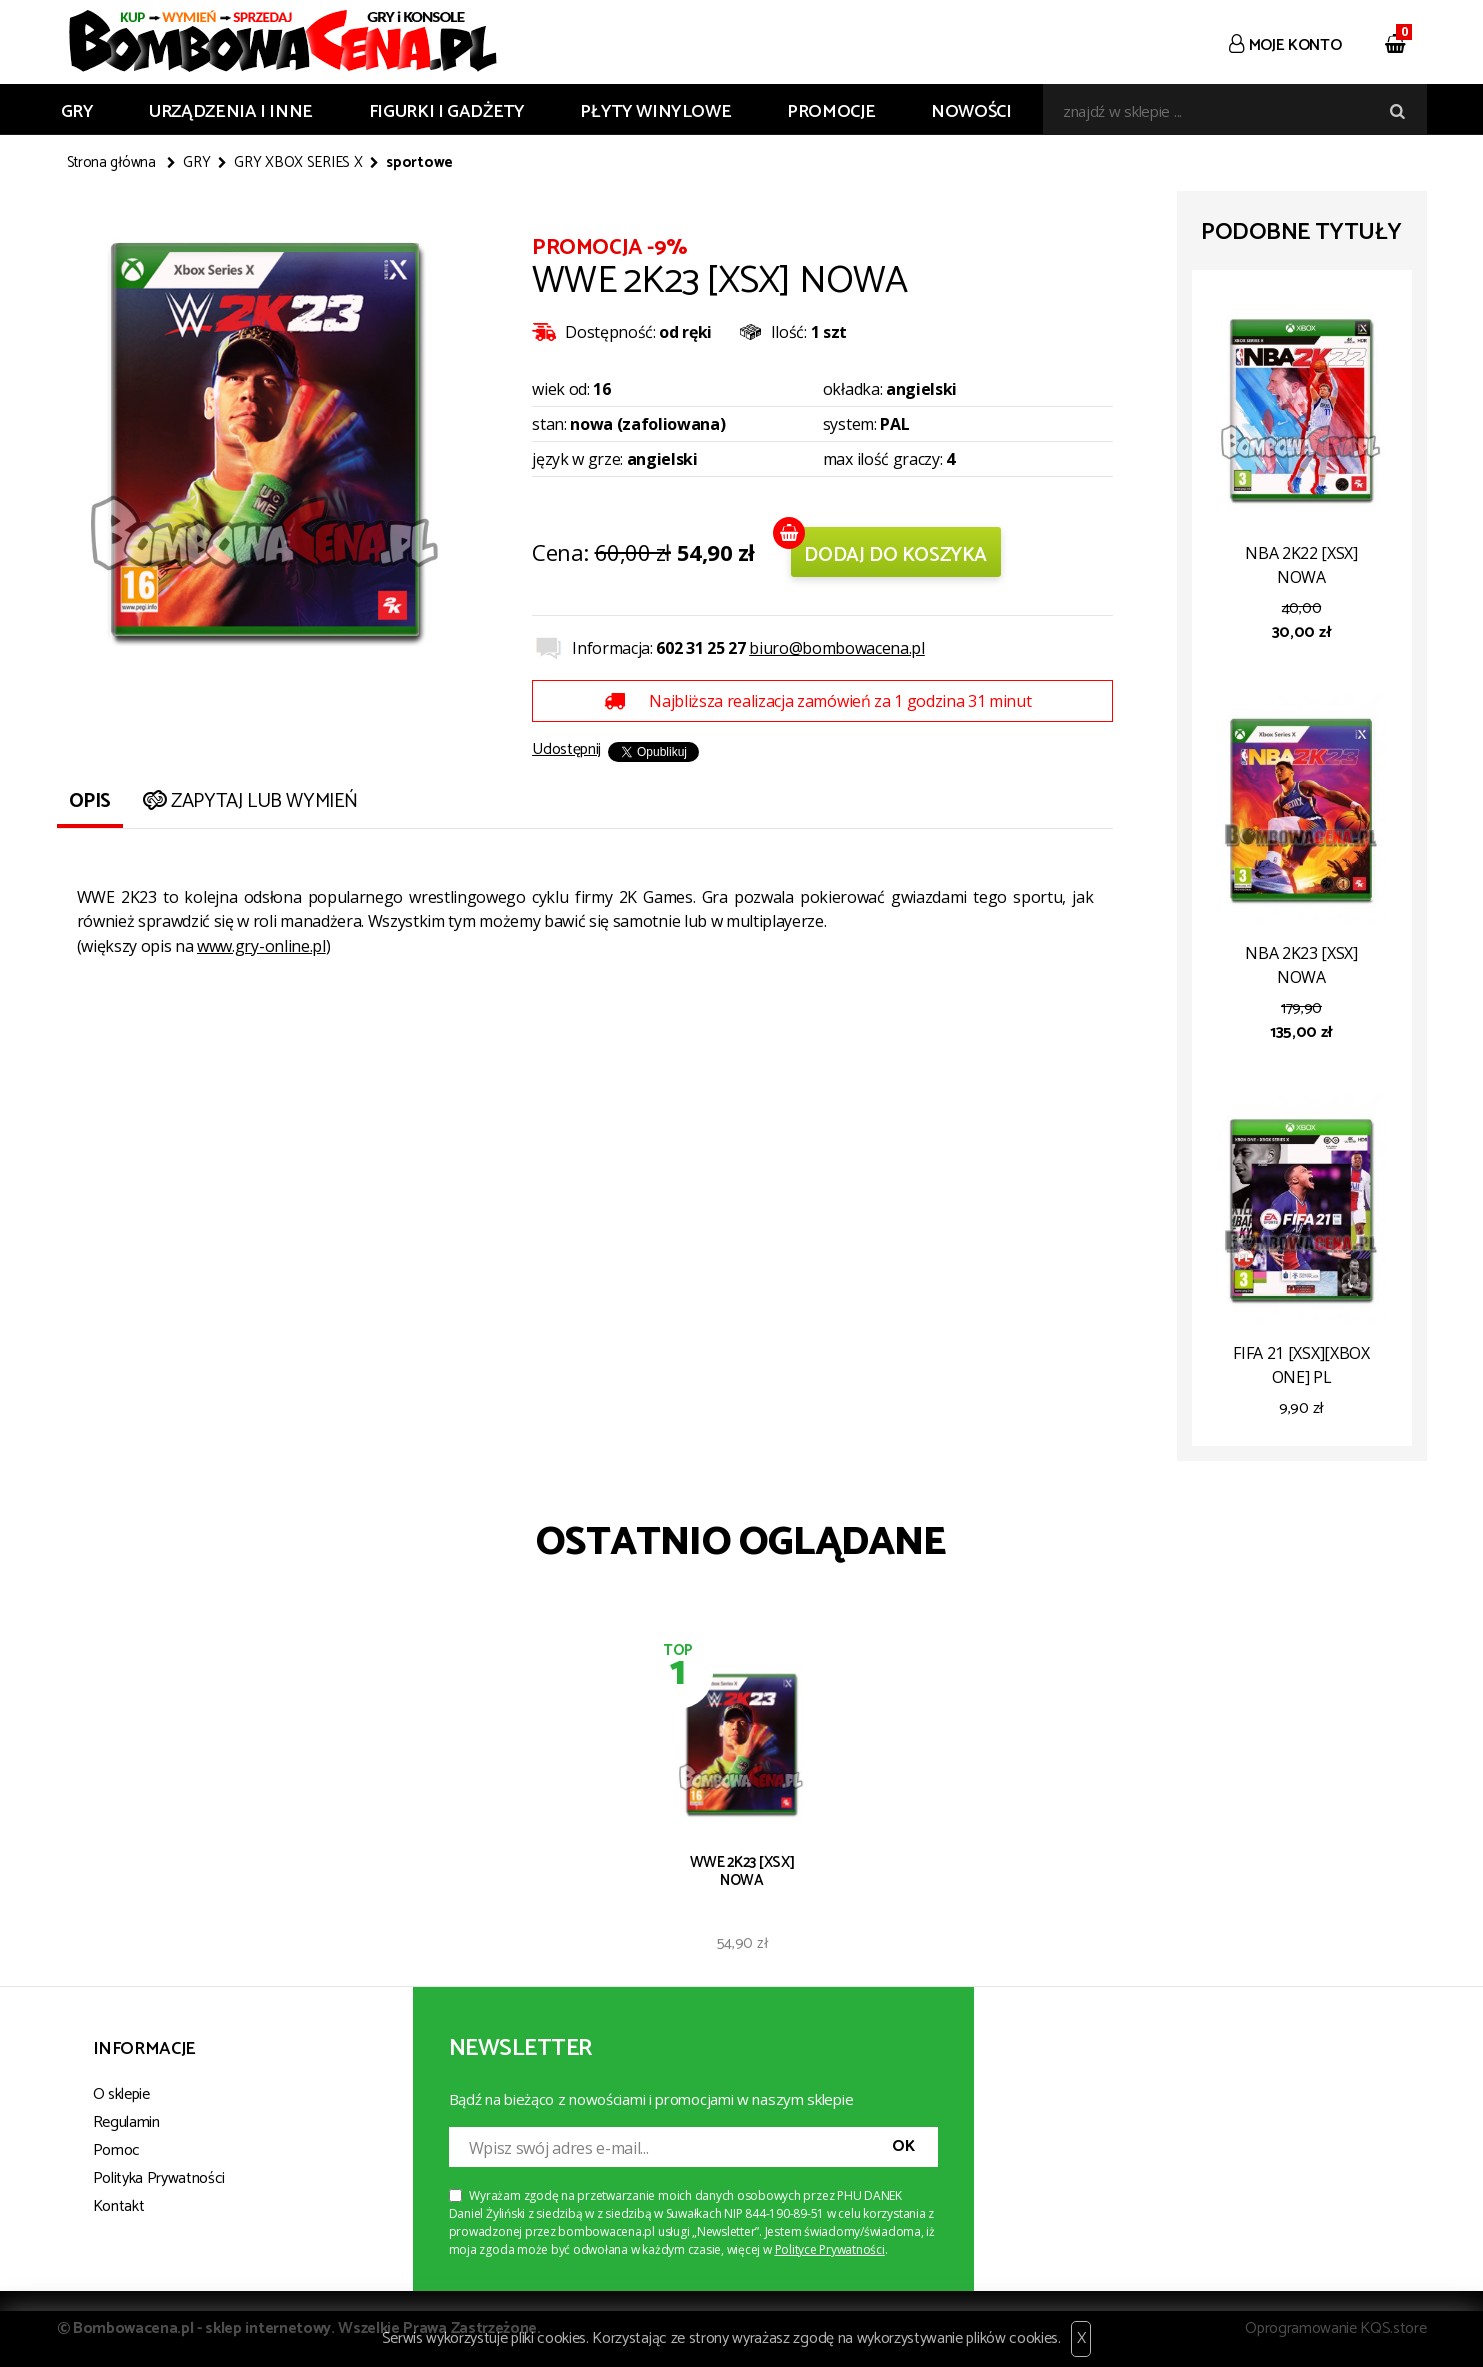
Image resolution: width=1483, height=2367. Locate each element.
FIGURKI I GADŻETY (447, 112)
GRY (77, 112)
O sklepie (121, 2094)
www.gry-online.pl (261, 946)
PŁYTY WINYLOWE (655, 112)
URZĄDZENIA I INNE (231, 112)
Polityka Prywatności (159, 2178)
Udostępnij (566, 749)
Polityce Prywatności (830, 2249)
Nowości (971, 112)
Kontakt (119, 2206)
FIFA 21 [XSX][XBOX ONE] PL (1301, 1365)
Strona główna (111, 163)
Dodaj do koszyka (895, 555)
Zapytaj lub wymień (248, 801)
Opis (90, 801)
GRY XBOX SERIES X (298, 163)
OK (903, 2146)
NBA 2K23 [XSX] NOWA (1301, 965)
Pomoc (116, 2150)
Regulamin (126, 2122)
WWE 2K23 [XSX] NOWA (742, 1871)
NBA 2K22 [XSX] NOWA (1301, 565)
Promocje (831, 112)
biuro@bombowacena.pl (837, 648)
